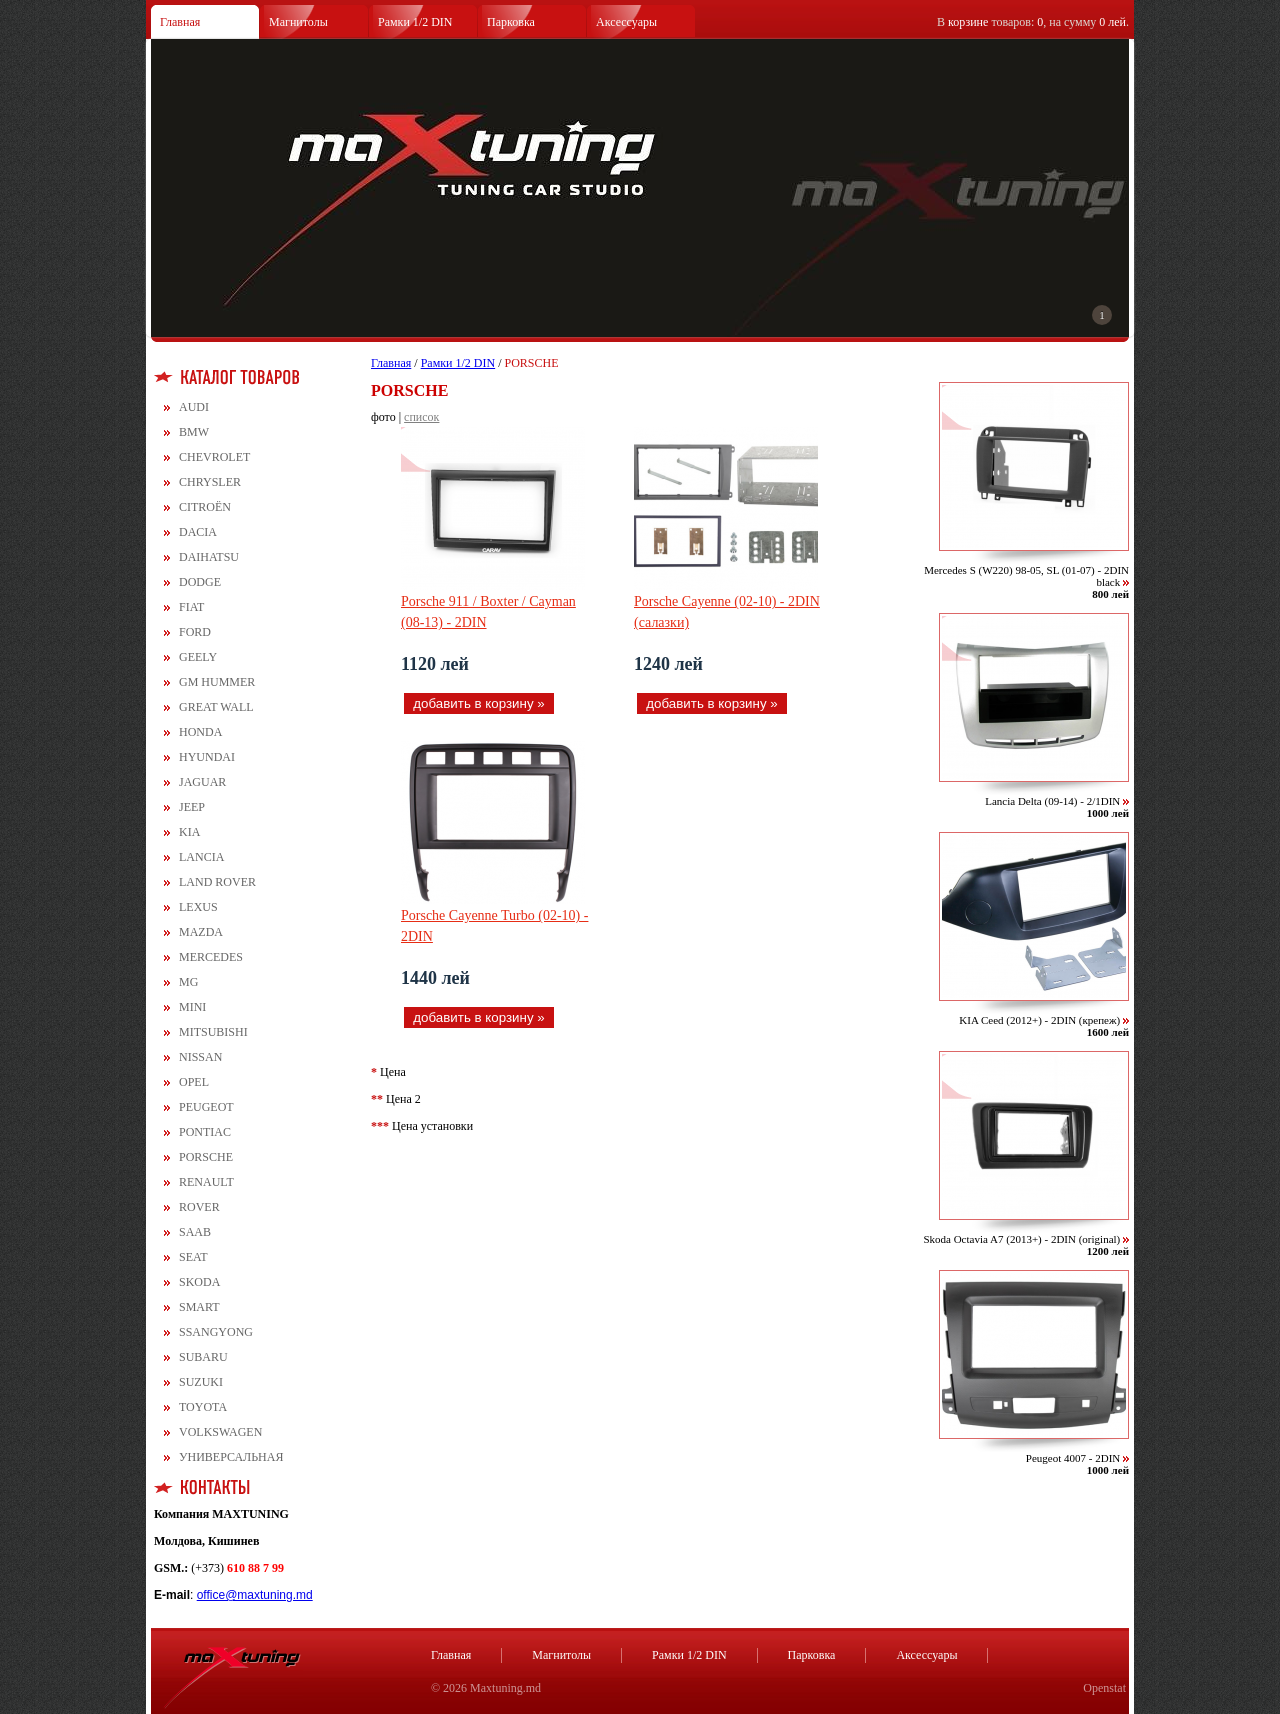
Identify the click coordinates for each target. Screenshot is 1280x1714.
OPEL (194, 1082)
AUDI (194, 407)
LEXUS (198, 907)
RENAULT (206, 1182)
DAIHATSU (209, 557)
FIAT (191, 607)
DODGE (200, 582)
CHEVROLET (214, 457)
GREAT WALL (216, 707)
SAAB (195, 1232)
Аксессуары (626, 22)
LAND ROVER (217, 882)
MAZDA (201, 932)
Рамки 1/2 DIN (415, 22)
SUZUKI (201, 1382)
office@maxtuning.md (255, 1595)
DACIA (198, 532)
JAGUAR (202, 782)
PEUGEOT (206, 1107)
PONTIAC (205, 1132)
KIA (189, 832)
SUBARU (203, 1357)
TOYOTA (203, 1407)
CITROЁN (205, 507)
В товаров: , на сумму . (1033, 22)
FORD (195, 632)
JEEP (192, 807)
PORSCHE (206, 1157)
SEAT (193, 1257)
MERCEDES (211, 957)
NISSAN (200, 1057)
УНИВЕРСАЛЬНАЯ (231, 1457)
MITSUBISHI (213, 1032)
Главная (180, 22)
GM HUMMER (217, 682)
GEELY (198, 657)
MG (188, 982)
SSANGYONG (216, 1332)
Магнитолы (298, 22)
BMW (194, 432)
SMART (199, 1307)
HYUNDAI (207, 757)
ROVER (199, 1207)
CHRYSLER (210, 482)
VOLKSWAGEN (220, 1432)
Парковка (511, 22)
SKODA (199, 1282)
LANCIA (201, 857)
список (421, 417)
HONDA (200, 732)
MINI (192, 1007)
